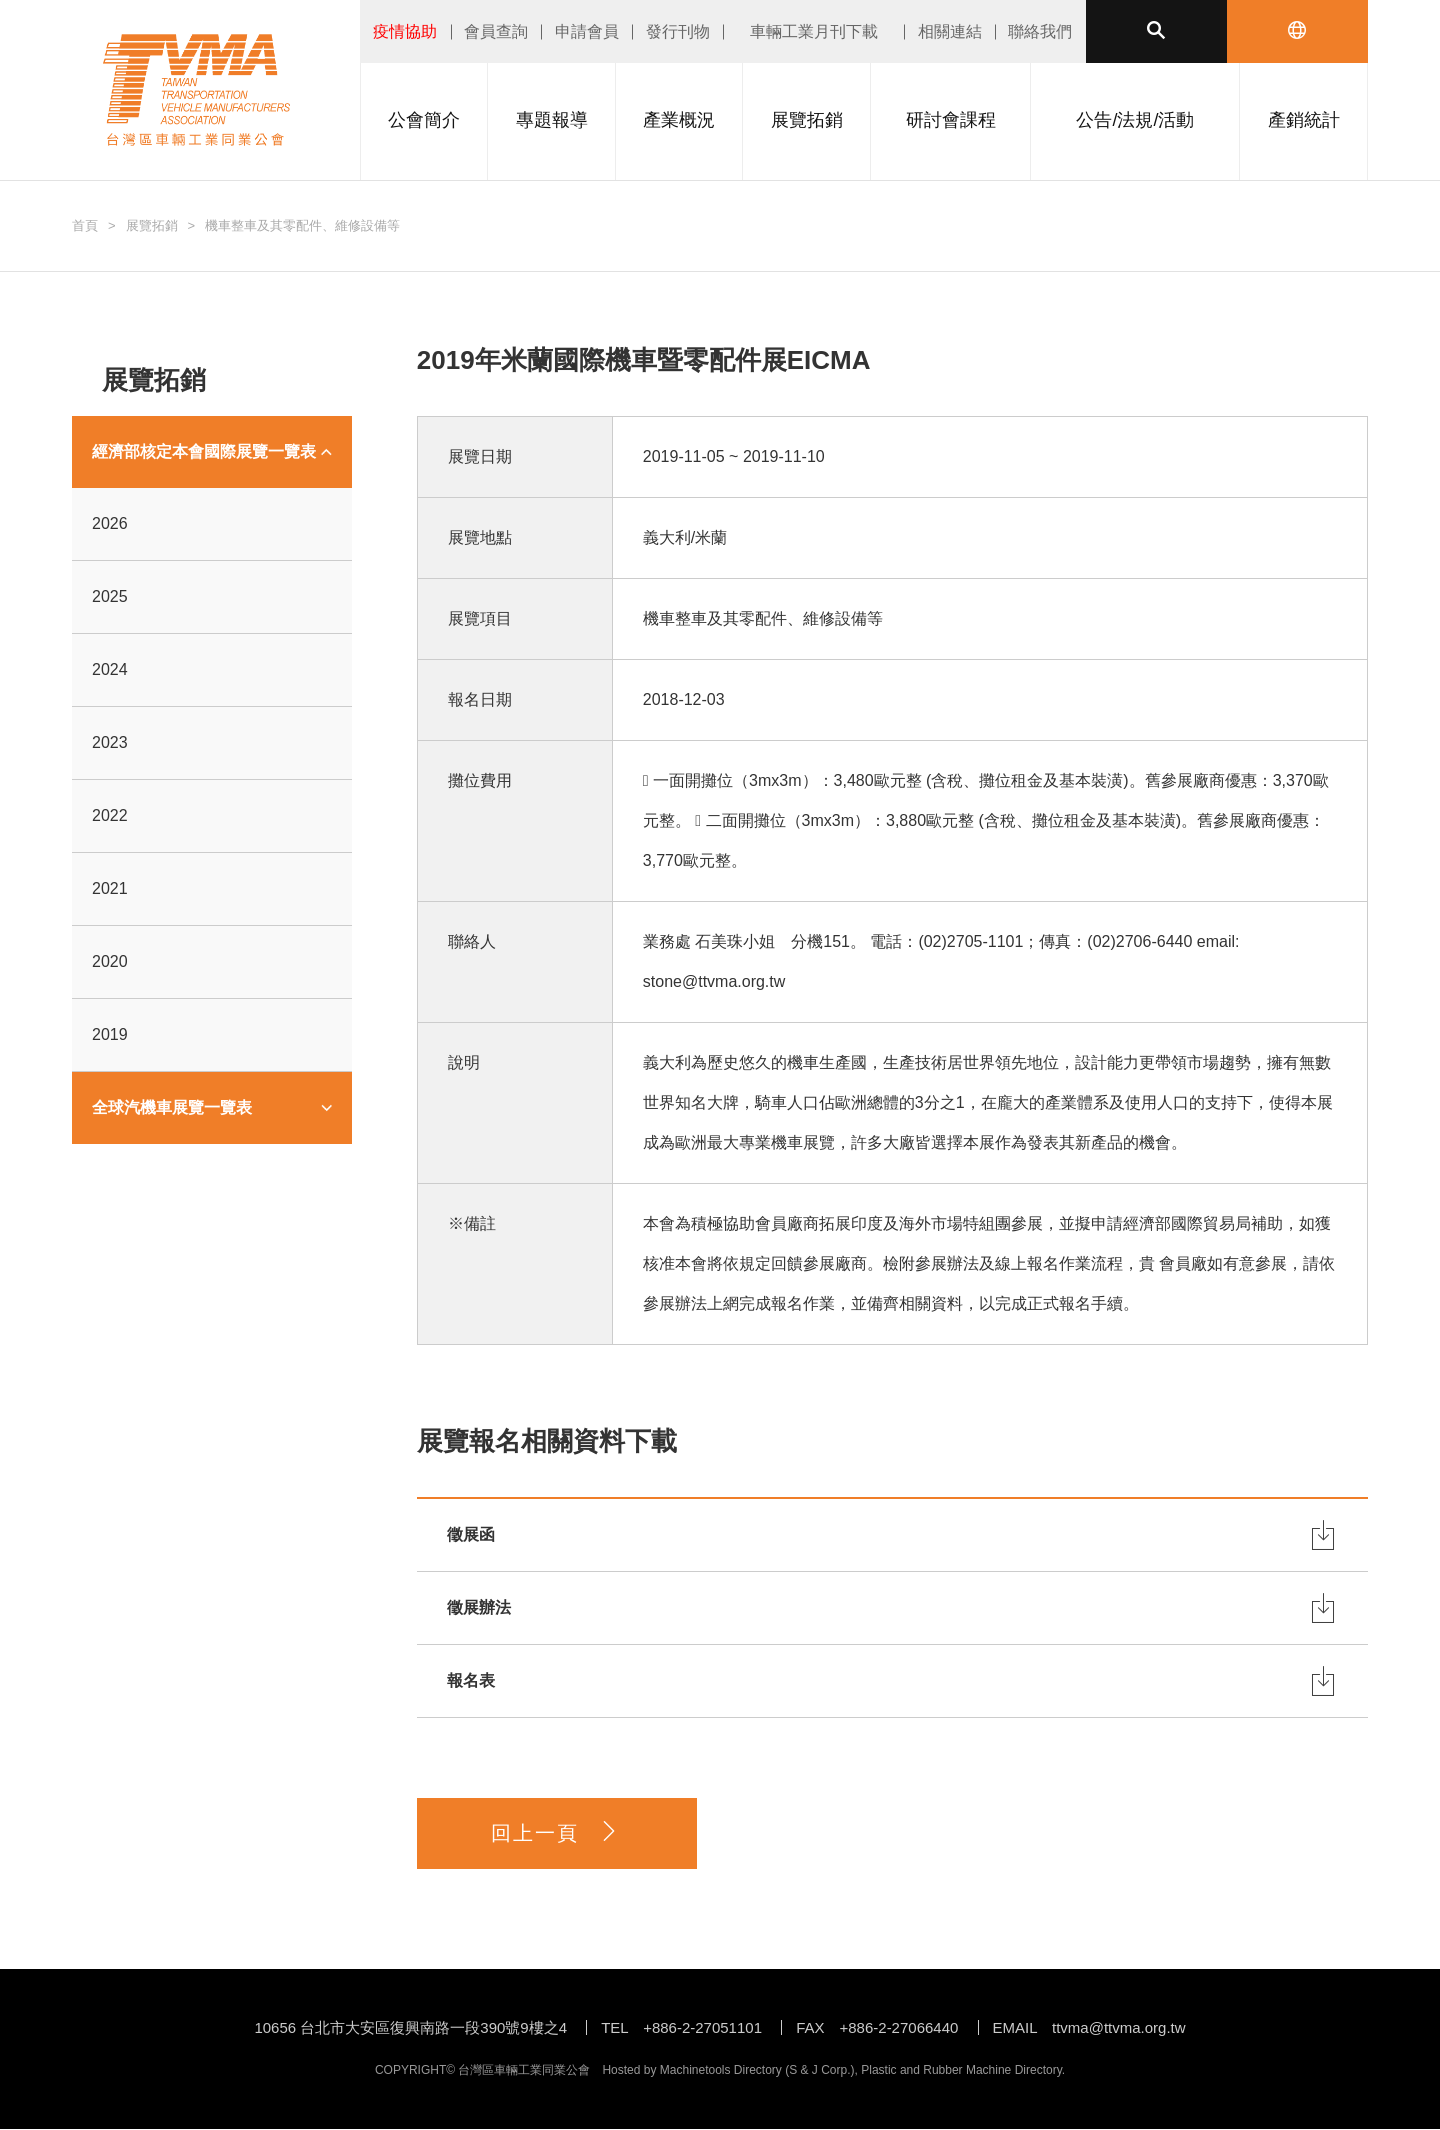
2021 (110, 888)
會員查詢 (496, 31)
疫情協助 (405, 31)
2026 (110, 523)
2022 (110, 815)
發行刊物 (678, 31)
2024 (110, 669)
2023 (110, 742)
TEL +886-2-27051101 (681, 2028)
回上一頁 (556, 1833)
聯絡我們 (1040, 31)
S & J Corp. (819, 2071)
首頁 (85, 225)
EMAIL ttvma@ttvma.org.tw (1089, 2028)
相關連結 (950, 31)
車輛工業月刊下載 (814, 31)
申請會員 (587, 31)
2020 (110, 961)
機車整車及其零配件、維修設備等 (302, 225)
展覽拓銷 (152, 225)
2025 (110, 596)
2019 (110, 1034)
